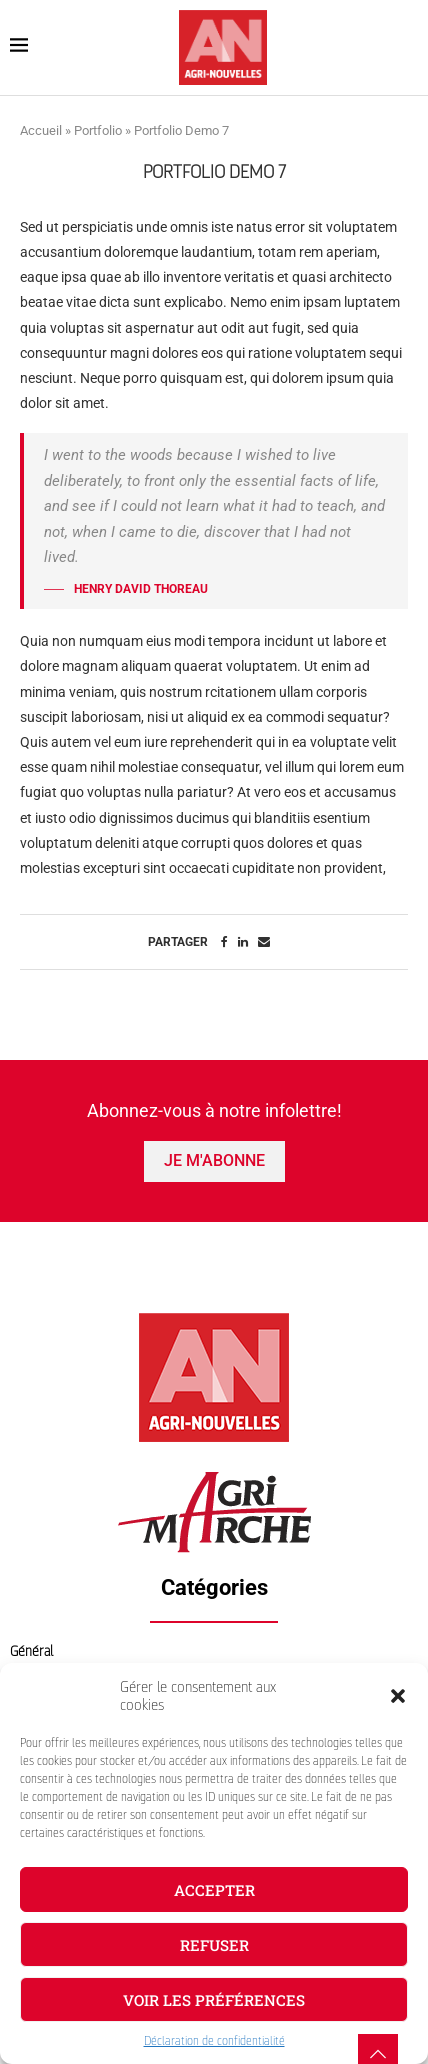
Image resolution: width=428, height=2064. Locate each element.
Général (31, 1651)
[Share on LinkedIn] (243, 942)
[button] (398, 1696)
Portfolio (98, 130)
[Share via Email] (264, 942)
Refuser (214, 1945)
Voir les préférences (214, 2000)
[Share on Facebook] (224, 942)
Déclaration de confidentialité (214, 2041)
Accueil (41, 130)
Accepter (214, 1890)
